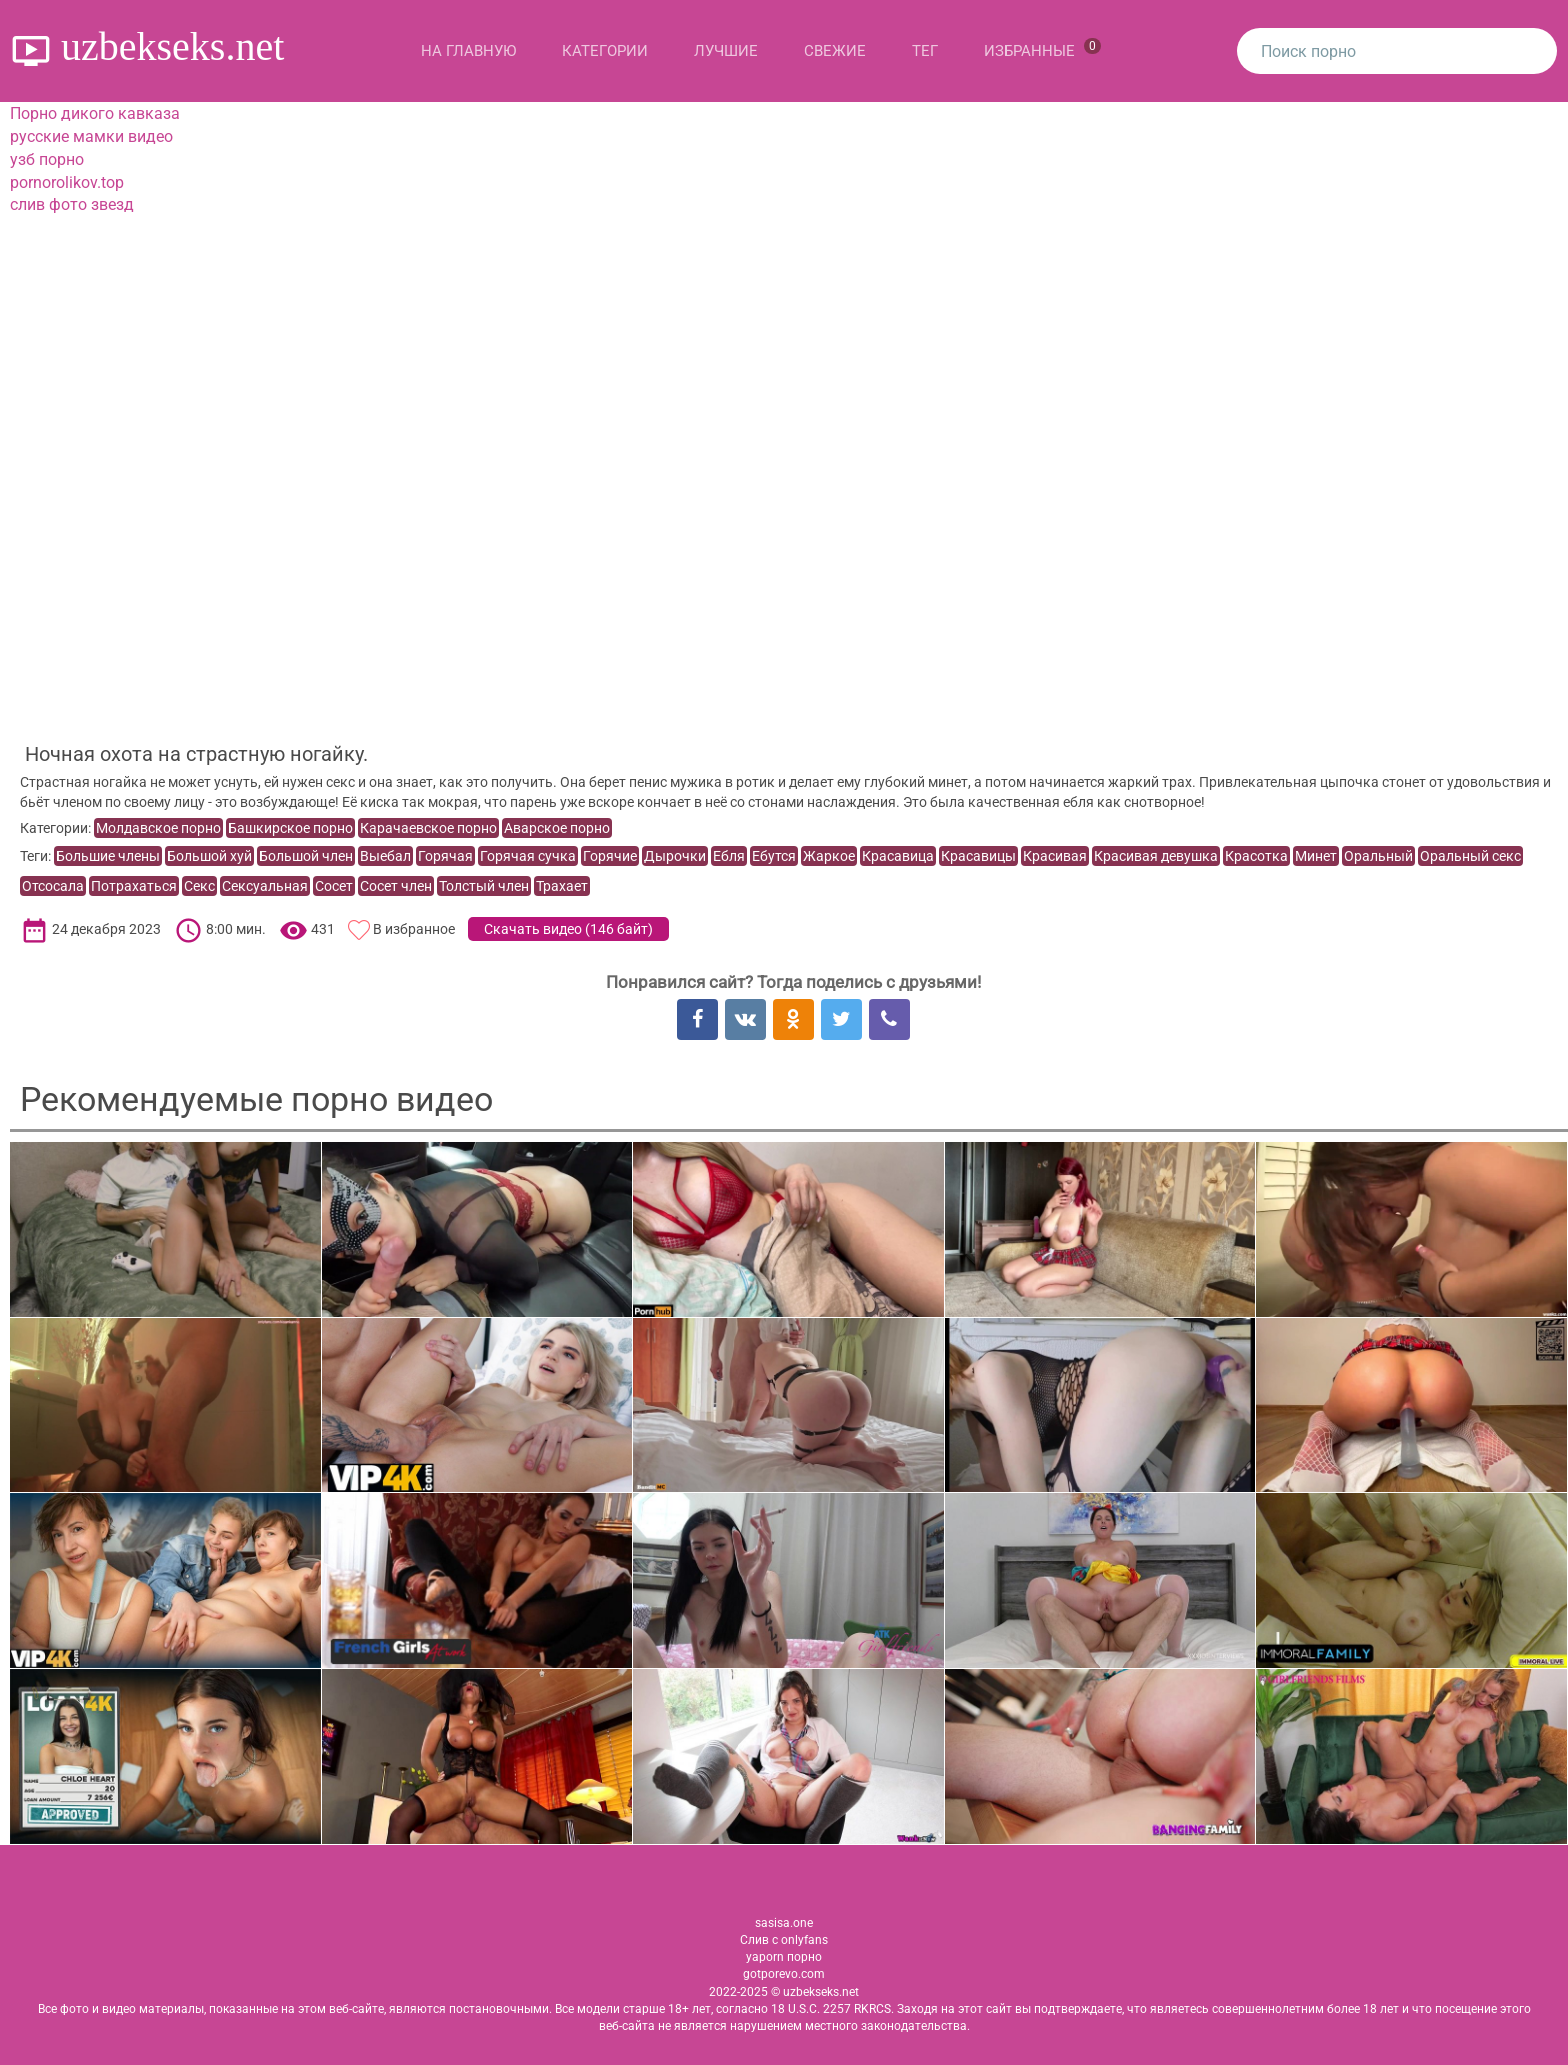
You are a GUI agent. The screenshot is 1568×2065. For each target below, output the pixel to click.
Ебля (729, 856)
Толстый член (484, 886)
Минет (1316, 856)
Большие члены (108, 856)
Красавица (898, 856)
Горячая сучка (528, 856)
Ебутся (774, 856)
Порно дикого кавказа (95, 113)
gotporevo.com (784, 1974)
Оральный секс (1470, 856)
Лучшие (726, 51)
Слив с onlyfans (784, 1940)
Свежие (835, 51)
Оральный (1378, 856)
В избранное (414, 929)
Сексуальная (265, 886)
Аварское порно (557, 828)
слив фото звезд (72, 204)
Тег (925, 51)
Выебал (385, 856)
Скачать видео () (568, 929)
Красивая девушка (1156, 856)
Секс (199, 886)
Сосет (334, 886)
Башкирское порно (290, 828)
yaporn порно (784, 1957)
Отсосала (53, 886)
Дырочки (675, 856)
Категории (605, 51)
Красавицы (978, 856)
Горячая (445, 856)
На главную (468, 51)
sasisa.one (784, 1923)
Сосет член (396, 886)
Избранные (1042, 49)
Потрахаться (134, 886)
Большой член (306, 856)
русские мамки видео (91, 136)
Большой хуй (209, 856)
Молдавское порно (158, 828)
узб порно (47, 159)
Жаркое (829, 856)
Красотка (1256, 856)
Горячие (610, 856)
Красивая (1055, 856)
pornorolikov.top (67, 182)
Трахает (562, 886)
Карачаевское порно (428, 828)
